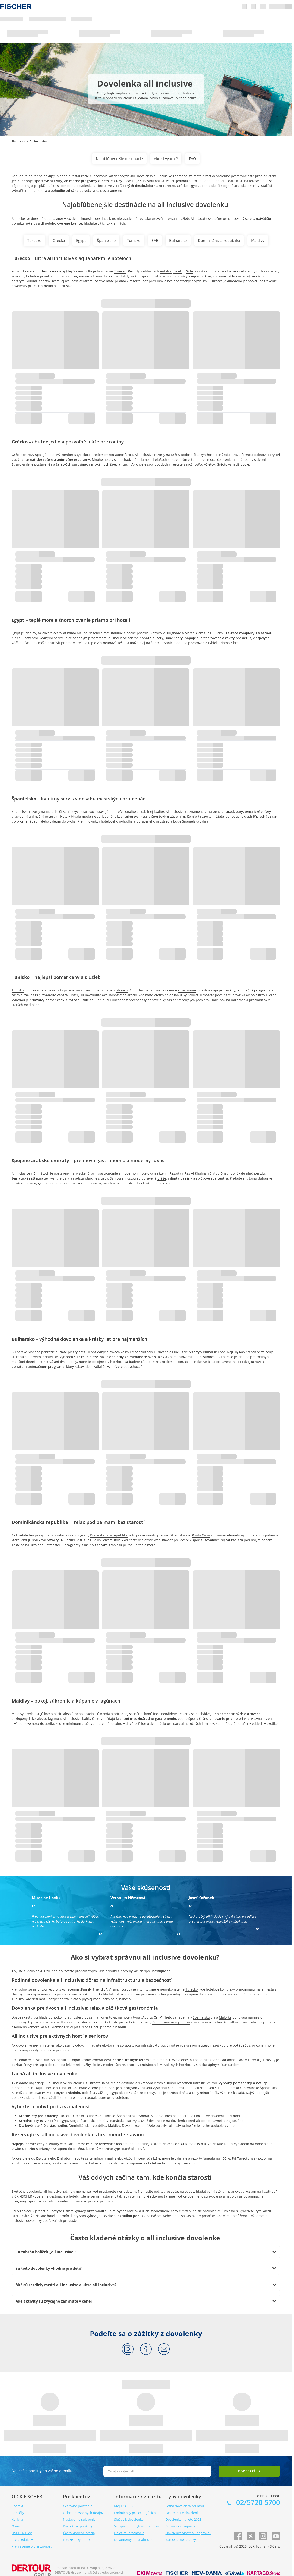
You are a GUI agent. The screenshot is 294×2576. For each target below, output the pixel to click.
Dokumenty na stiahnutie (133, 2539)
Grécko (182, 185)
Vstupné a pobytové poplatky (136, 2526)
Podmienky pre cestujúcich (135, 2513)
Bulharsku (211, 1352)
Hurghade (173, 633)
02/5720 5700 (257, 2502)
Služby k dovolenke (129, 2519)
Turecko (169, 185)
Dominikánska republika (219, 240)
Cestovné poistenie (77, 2506)
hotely (108, 459)
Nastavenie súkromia (79, 2519)
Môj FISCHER (124, 2506)
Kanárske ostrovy (141, 2092)
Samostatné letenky (181, 2539)
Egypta (41, 2158)
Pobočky (18, 2513)
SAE (155, 240)
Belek (177, 271)
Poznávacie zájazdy (180, 2526)
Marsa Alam (194, 633)
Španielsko (208, 185)
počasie (143, 633)
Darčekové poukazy (78, 2526)
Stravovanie (21, 464)
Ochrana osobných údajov (83, 2513)
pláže (161, 1178)
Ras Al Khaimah (197, 1173)
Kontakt (17, 2506)
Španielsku (201, 2017)
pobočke (208, 2216)
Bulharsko (178, 240)
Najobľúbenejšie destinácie (119, 158)
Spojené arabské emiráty (240, 185)
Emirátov (64, 2158)
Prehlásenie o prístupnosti (32, 2546)
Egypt (193, 185)
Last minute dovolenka (183, 2513)
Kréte (175, 454)
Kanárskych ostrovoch (80, 811)
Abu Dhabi (221, 1173)
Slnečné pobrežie (41, 1352)
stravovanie (187, 990)
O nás (16, 2526)
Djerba (271, 995)
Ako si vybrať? (166, 158)
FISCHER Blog (22, 2533)
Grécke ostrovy (23, 454)
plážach (161, 459)
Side (189, 271)
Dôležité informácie (129, 2533)
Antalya (166, 271)
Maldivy (257, 240)
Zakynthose (205, 454)
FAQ (192, 158)
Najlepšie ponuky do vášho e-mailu (42, 2470)
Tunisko (134, 240)
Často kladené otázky (79, 2533)
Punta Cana (201, 1535)
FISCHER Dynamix (76, 2539)
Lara (241, 2060)
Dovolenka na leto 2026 (183, 2519)
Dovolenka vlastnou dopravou (188, 2533)
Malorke (52, 811)
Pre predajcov (22, 2539)
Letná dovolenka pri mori (185, 2506)
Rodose (186, 454)
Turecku (243, 2158)
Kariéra (17, 2519)
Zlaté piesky (68, 1352)
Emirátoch (41, 1173)
